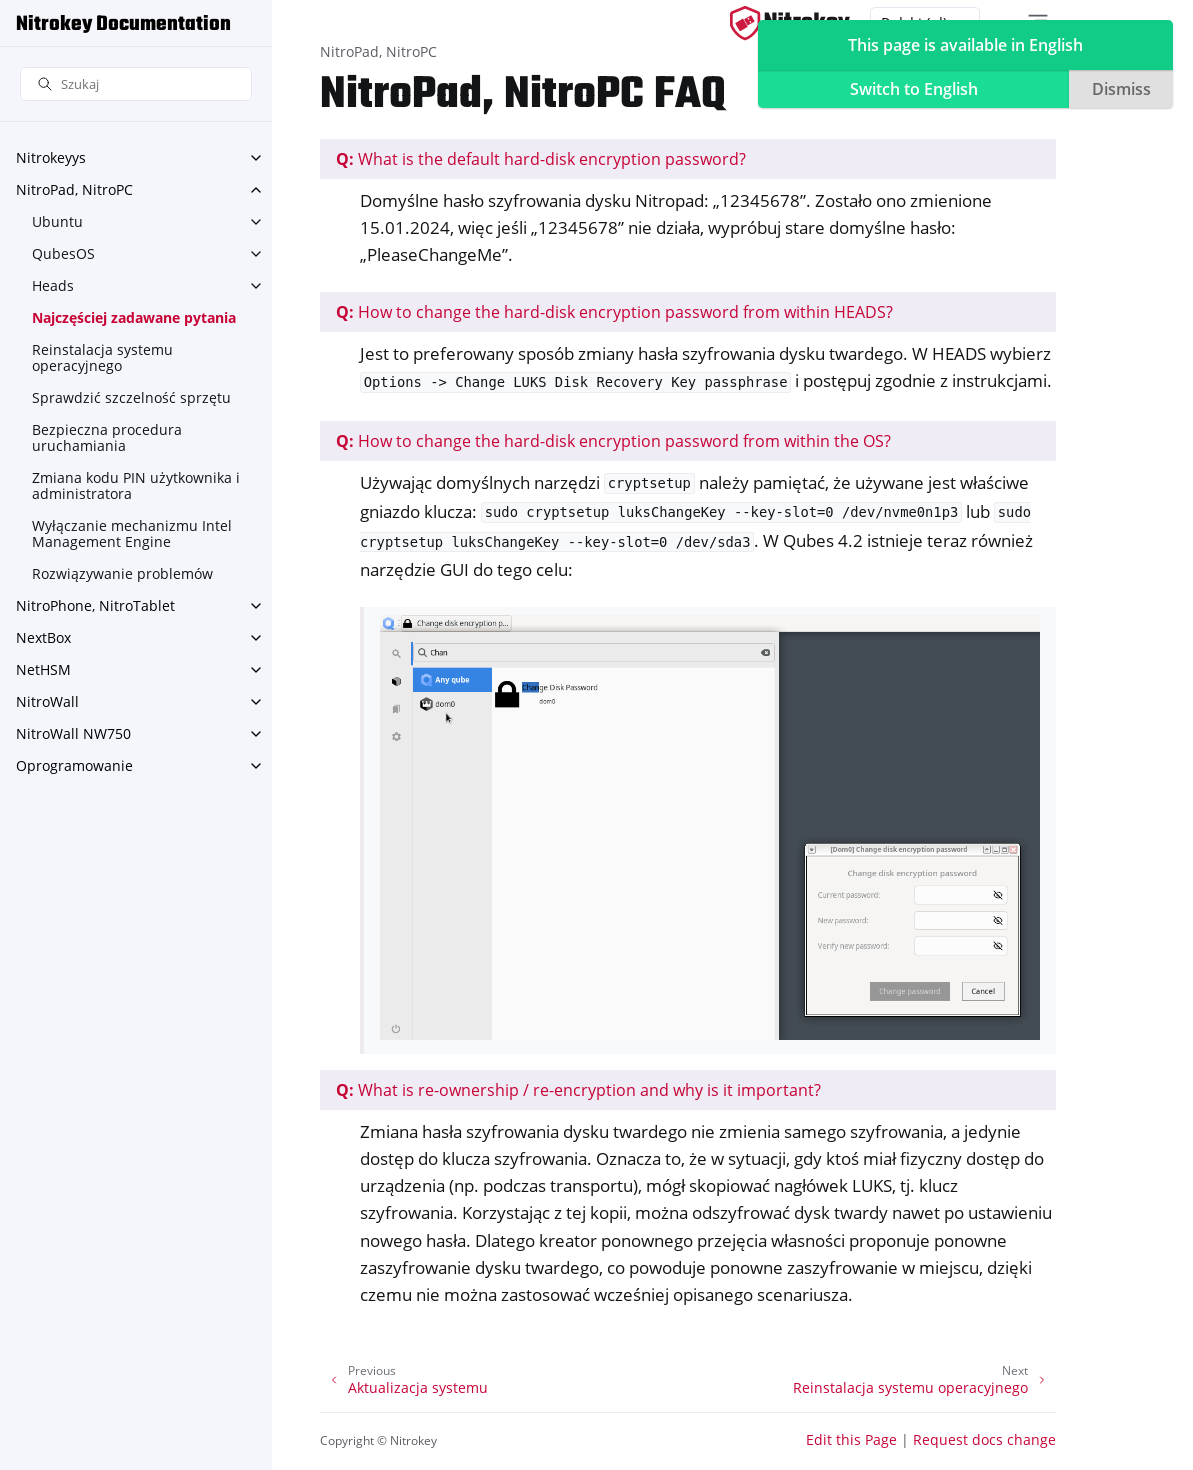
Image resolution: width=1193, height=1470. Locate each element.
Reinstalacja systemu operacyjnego (102, 357)
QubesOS (63, 253)
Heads (53, 285)
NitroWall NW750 (73, 733)
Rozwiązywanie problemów (122, 573)
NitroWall (47, 701)
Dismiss (1121, 89)
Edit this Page (851, 1439)
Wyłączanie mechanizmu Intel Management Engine (132, 533)
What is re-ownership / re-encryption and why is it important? (578, 1090)
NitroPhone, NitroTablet (95, 605)
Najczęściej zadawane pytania (134, 317)
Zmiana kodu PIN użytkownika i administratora (136, 485)
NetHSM (43, 669)
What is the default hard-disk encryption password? (541, 159)
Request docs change (984, 1439)
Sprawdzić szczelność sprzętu (131, 397)
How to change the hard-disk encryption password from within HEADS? (614, 312)
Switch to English (914, 89)
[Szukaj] (136, 84)
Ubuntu (57, 221)
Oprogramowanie (74, 765)
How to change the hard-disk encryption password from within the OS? (613, 441)
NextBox (43, 637)
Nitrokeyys (51, 157)
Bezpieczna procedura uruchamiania (107, 437)
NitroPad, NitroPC (74, 189)
